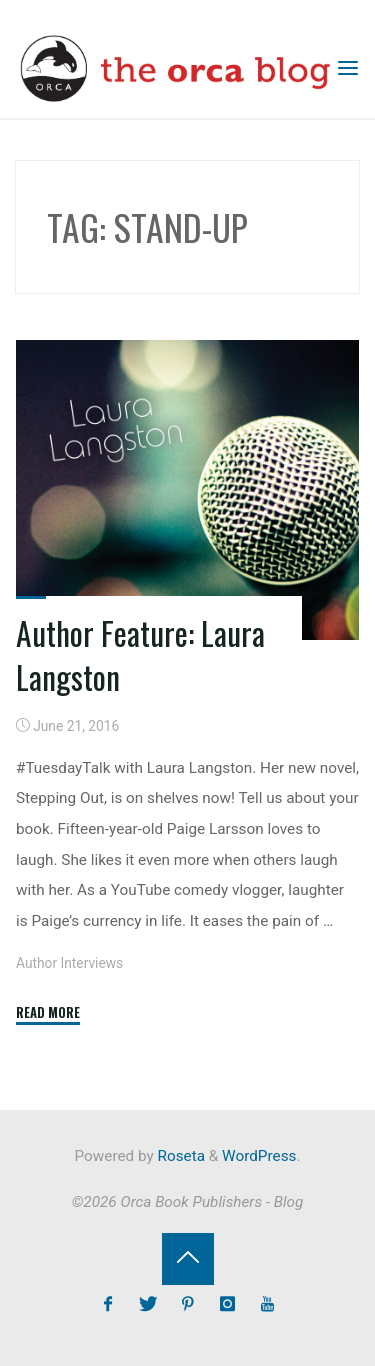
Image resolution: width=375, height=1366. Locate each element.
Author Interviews (69, 963)
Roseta (179, 1156)
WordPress (259, 1156)
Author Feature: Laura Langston (140, 654)
